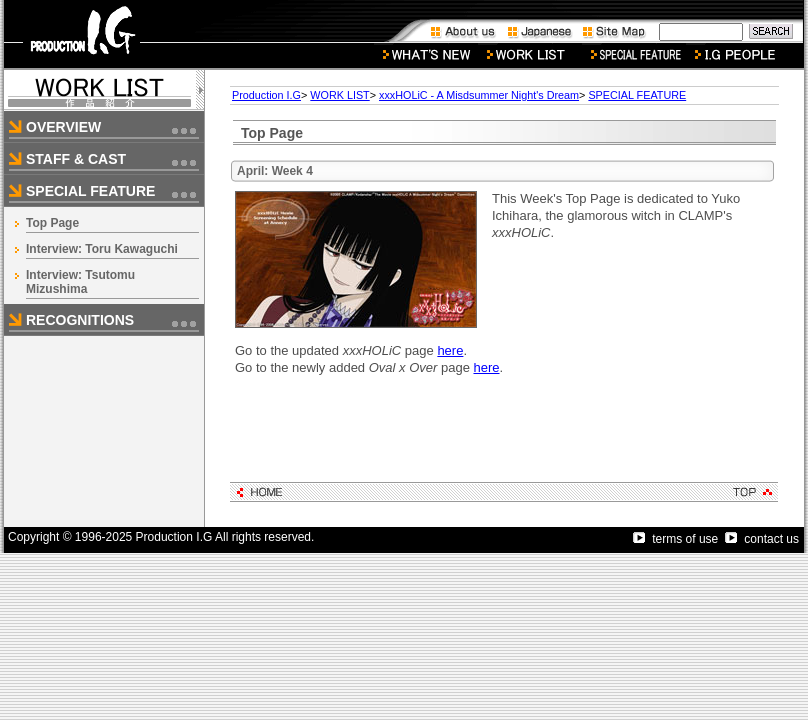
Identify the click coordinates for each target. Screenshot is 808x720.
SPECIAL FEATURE (637, 95)
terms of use (675, 539)
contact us (762, 539)
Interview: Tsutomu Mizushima (80, 282)
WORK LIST (339, 95)
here (450, 350)
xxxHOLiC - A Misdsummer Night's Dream (479, 95)
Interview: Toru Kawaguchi (102, 249)
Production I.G (266, 95)
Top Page (52, 223)
